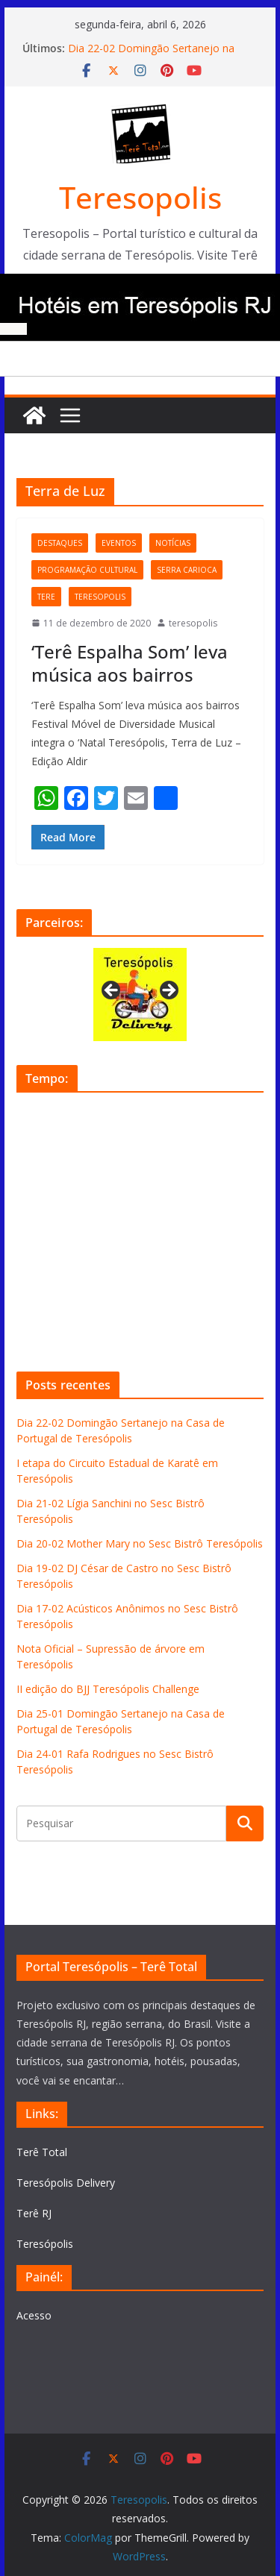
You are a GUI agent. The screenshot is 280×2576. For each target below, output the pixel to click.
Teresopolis (140, 197)
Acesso (34, 2315)
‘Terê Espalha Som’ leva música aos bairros (129, 663)
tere (46, 596)
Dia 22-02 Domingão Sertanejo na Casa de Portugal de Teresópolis (151, 55)
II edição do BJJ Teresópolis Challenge (107, 1689)
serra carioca (187, 570)
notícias (172, 543)
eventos (119, 543)
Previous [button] (112, 991)
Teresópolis (44, 2244)
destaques (59, 543)
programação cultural (87, 570)
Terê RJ (34, 2213)
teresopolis (100, 596)
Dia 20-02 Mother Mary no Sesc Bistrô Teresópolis (139, 1543)
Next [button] (168, 991)
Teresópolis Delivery (65, 2183)
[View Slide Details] (140, 994)
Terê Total (41, 2152)
